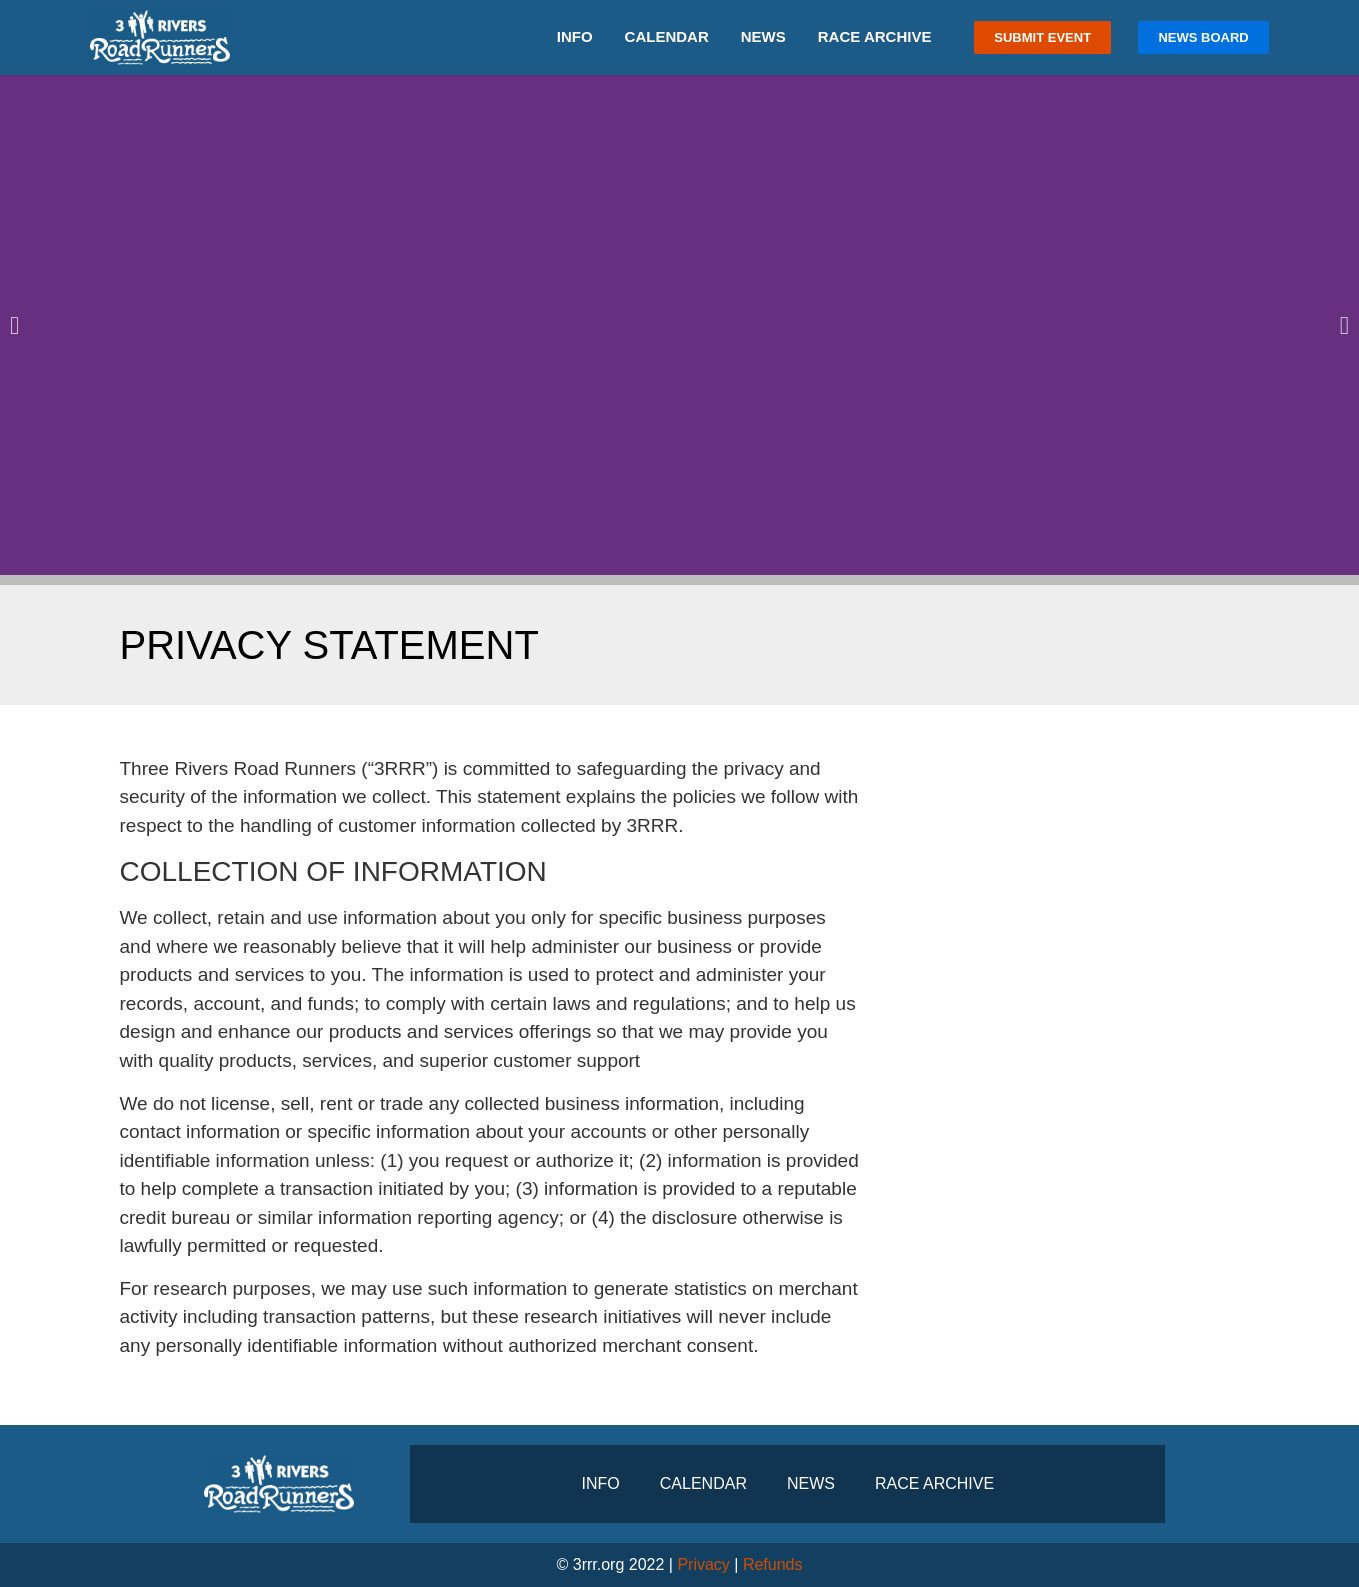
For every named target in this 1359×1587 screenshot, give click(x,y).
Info (575, 36)
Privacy (703, 1564)
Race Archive (875, 36)
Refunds (773, 1564)
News (763, 36)
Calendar (667, 36)
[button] (14, 324)
